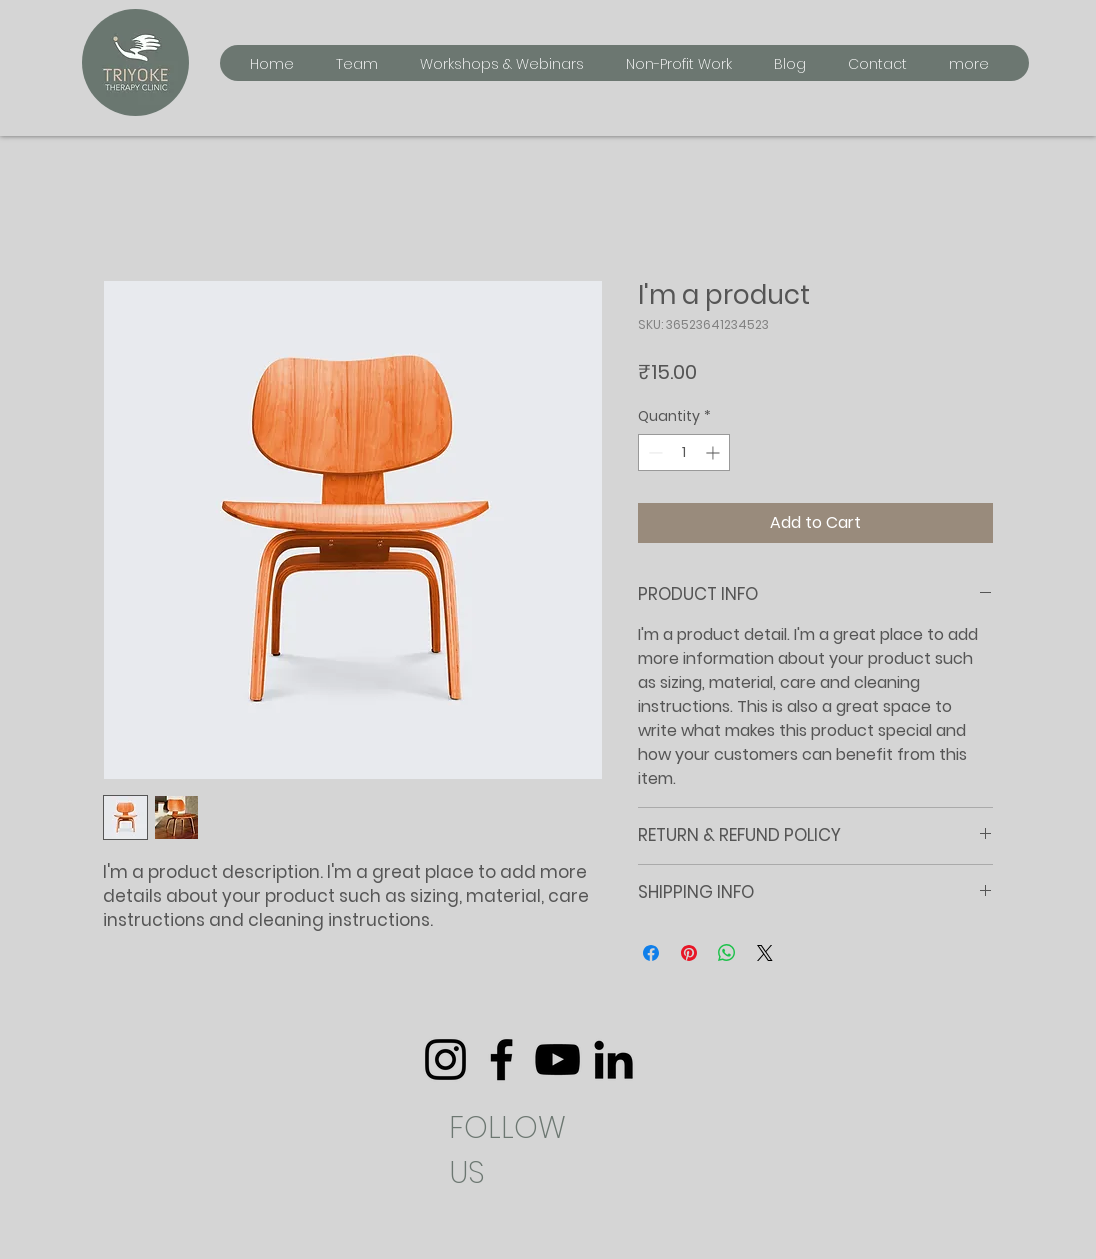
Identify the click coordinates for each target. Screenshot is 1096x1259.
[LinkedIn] (613, 1059)
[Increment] (714, 452)
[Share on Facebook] (651, 953)
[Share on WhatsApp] (727, 953)
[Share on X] (765, 953)
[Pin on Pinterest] (689, 953)
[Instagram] (445, 1059)
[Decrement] (653, 452)
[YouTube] (557, 1059)
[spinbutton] (684, 452)
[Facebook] (501, 1059)
